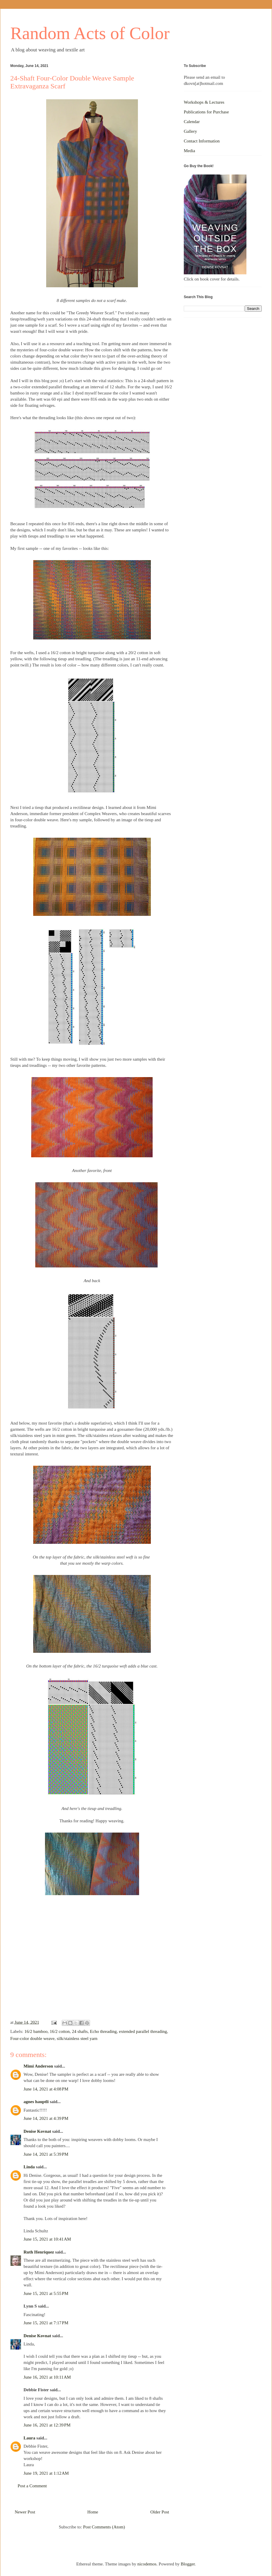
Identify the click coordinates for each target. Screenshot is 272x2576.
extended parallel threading (143, 2031)
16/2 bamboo (36, 2031)
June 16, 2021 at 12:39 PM (47, 2425)
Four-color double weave (32, 2038)
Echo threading (103, 2031)
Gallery (190, 131)
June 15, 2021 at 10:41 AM (47, 2239)
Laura (29, 2438)
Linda (29, 2166)
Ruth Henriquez (39, 2252)
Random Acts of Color (90, 33)
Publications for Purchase (206, 112)
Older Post (159, 2512)
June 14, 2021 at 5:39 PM (46, 2154)
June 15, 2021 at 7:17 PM (46, 2322)
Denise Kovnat (37, 2131)
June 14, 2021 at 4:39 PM (46, 2118)
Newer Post (25, 2512)
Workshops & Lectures (204, 102)
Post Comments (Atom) (104, 2527)
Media (189, 150)
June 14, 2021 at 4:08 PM (46, 2089)
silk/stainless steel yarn (77, 2038)
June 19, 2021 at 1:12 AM (46, 2473)
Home (92, 2512)
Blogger (188, 2564)
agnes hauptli (36, 2101)
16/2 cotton (60, 2031)
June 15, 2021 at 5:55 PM (46, 2293)
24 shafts (80, 2031)
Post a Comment (32, 2485)
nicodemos (146, 2564)
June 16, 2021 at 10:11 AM (47, 2377)
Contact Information (202, 141)
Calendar (192, 121)
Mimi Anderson (38, 2066)
